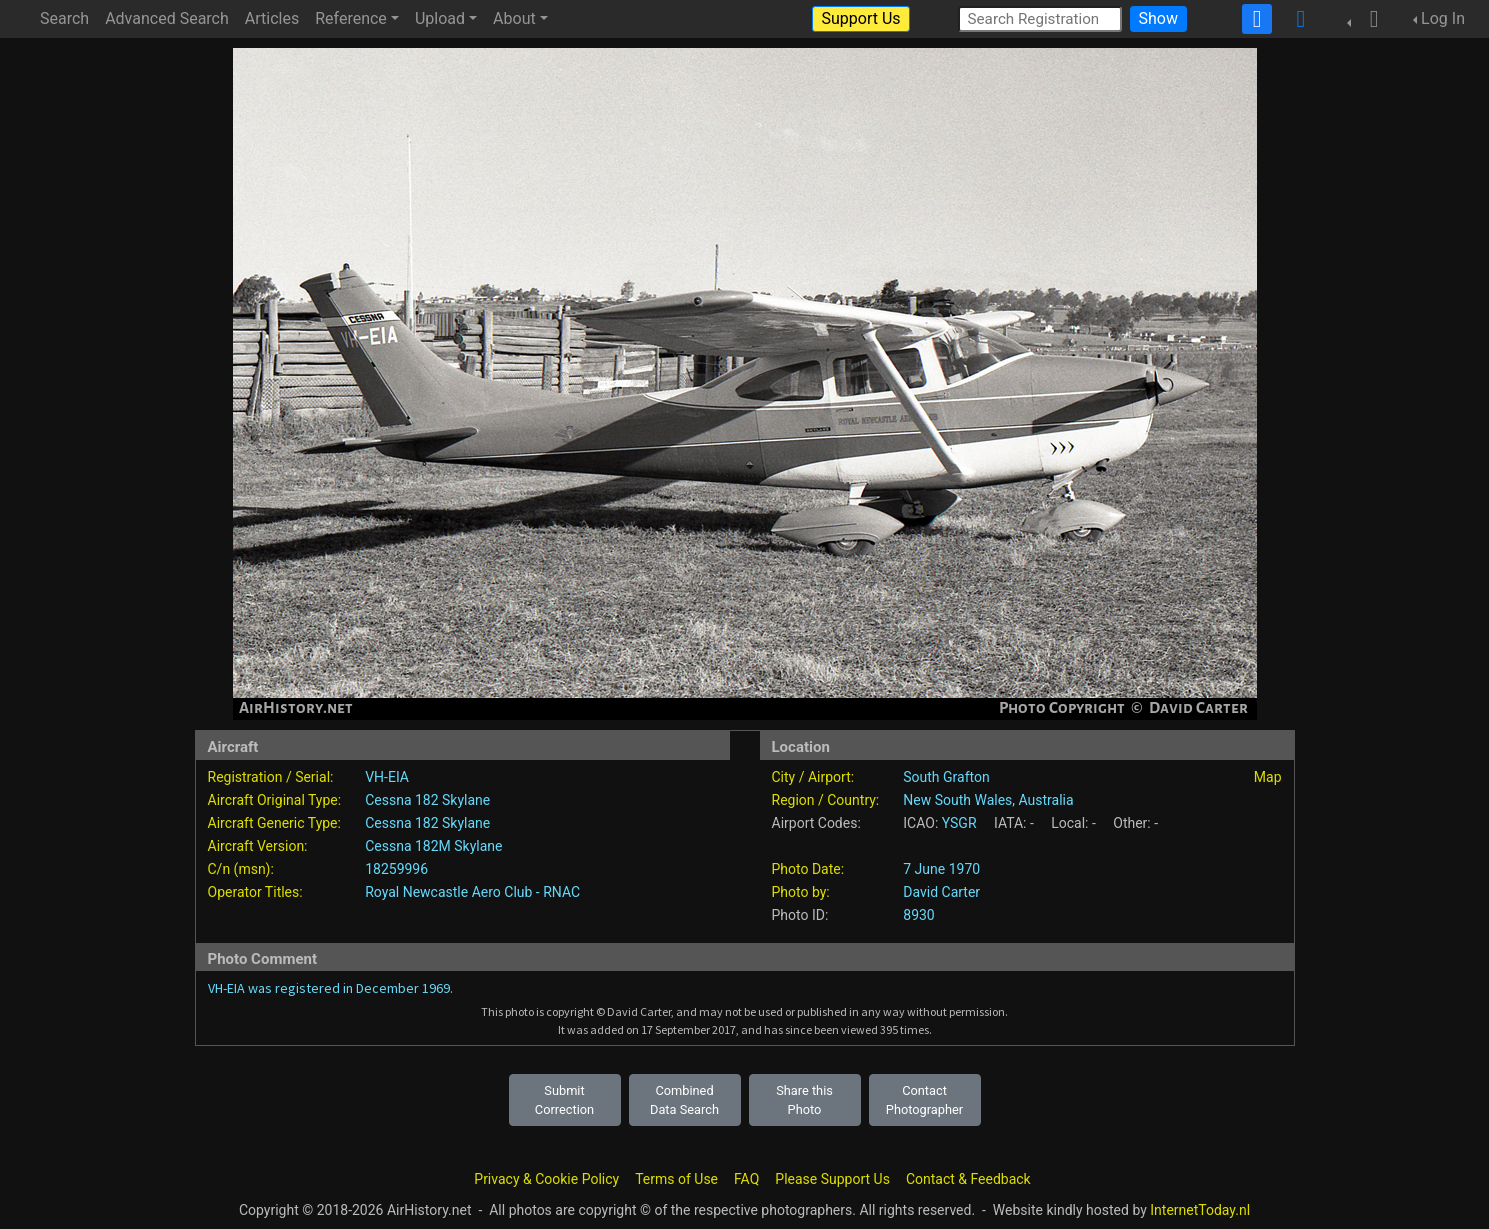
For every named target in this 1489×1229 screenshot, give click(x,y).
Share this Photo (804, 1100)
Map (1268, 777)
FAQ (746, 1179)
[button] (1368, 19)
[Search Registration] (1040, 18)
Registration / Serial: (271, 777)
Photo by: (801, 892)
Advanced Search (167, 18)
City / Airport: (813, 777)
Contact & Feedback (968, 1179)
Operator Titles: (255, 892)
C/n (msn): (241, 869)
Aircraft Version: (258, 846)
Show (1158, 18)
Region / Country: (826, 800)
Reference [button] (351, 18)
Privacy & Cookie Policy (546, 1179)
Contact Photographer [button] (924, 1100)
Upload (440, 18)
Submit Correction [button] (564, 1100)
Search (64, 18)
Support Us (860, 18)
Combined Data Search (684, 1100)
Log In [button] (1443, 18)
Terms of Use (676, 1179)
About (514, 18)
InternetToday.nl (1200, 1210)
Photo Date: (808, 869)
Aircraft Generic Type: (274, 823)
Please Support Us (832, 1179)
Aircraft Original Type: (275, 800)
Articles (272, 18)
